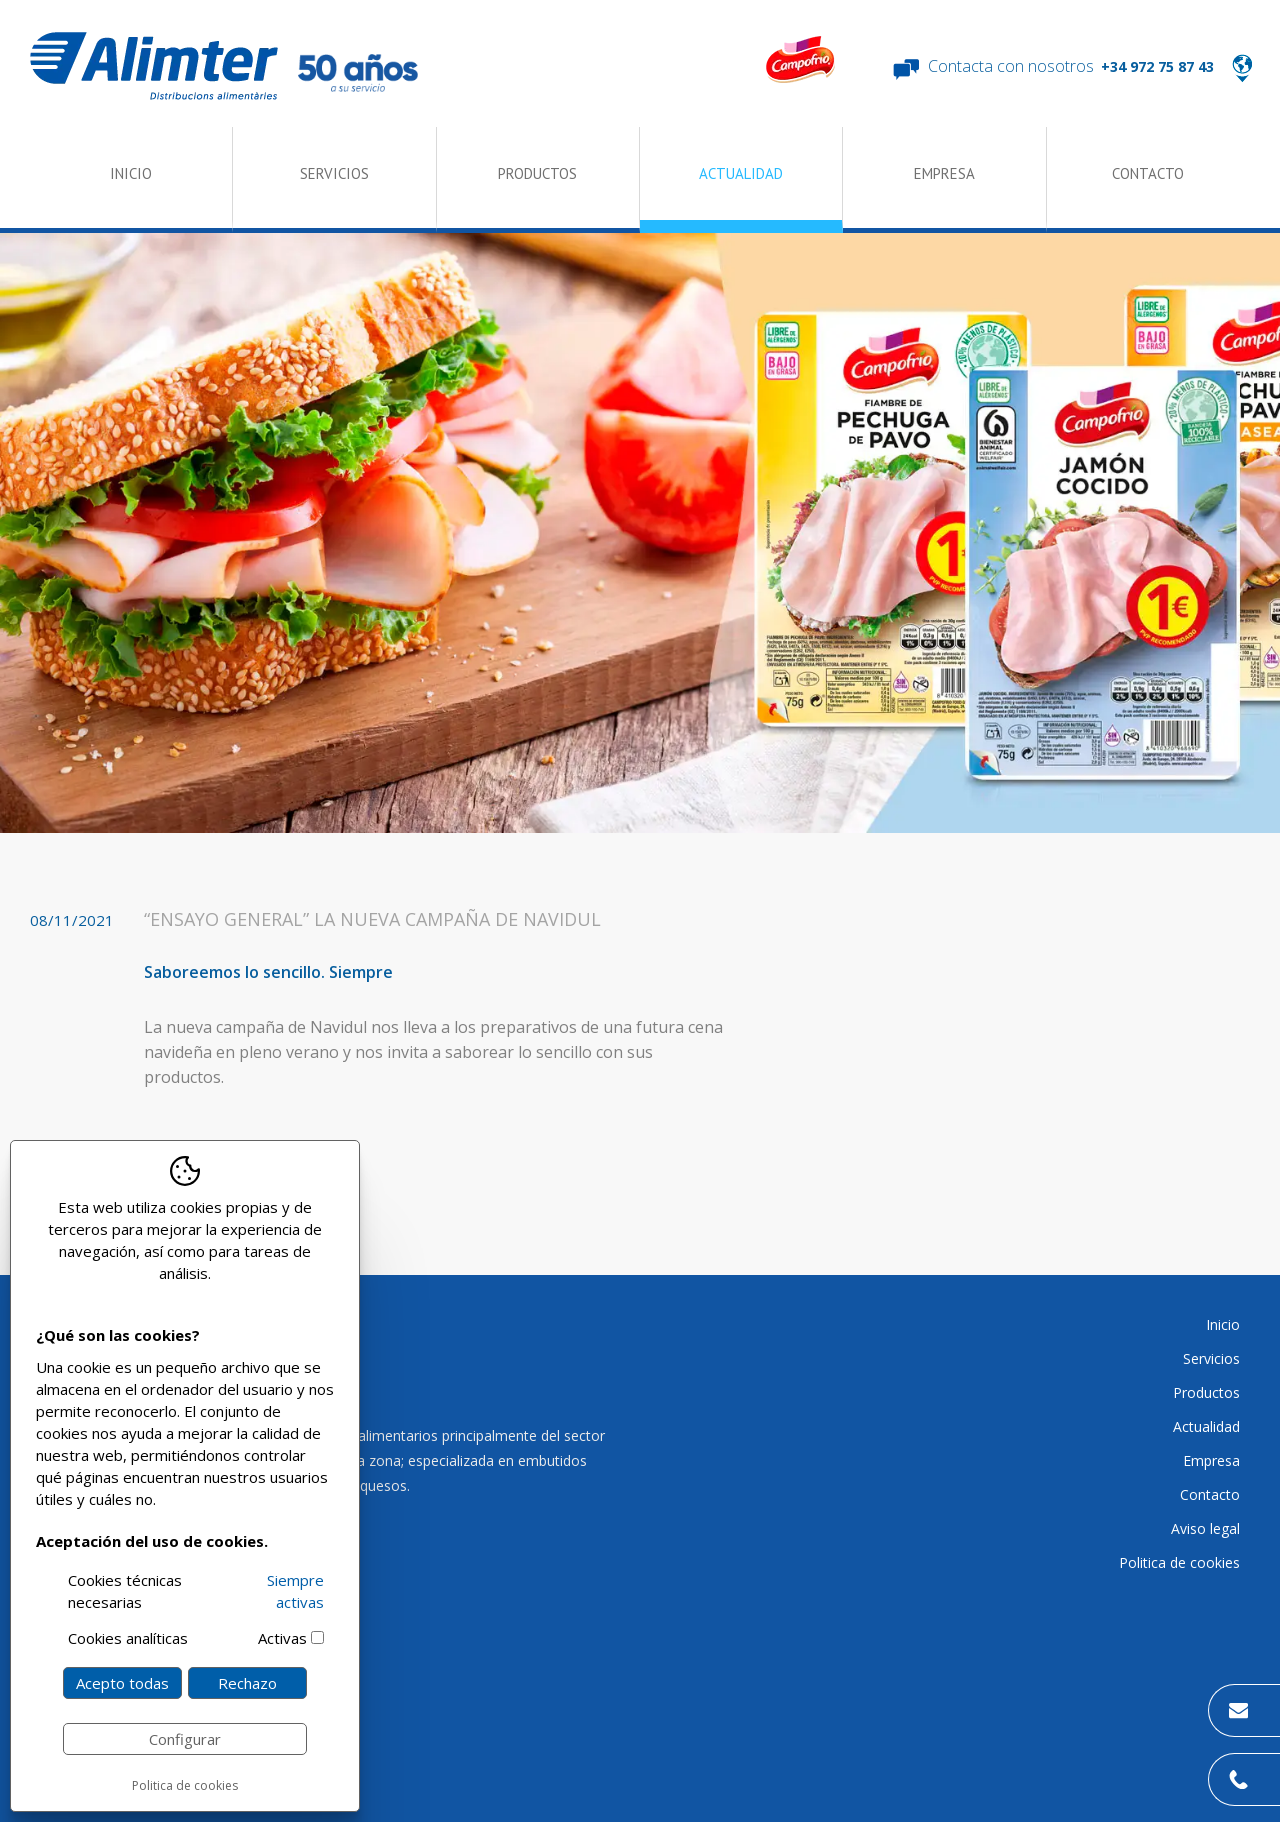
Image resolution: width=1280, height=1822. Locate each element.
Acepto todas (122, 1683)
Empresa (944, 173)
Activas (282, 1638)
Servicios (334, 173)
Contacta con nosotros (1011, 66)
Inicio (131, 173)
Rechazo (247, 1683)
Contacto (1148, 173)
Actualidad (741, 173)
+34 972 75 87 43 (1157, 66)
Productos (537, 173)
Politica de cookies (185, 1785)
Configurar (185, 1739)
